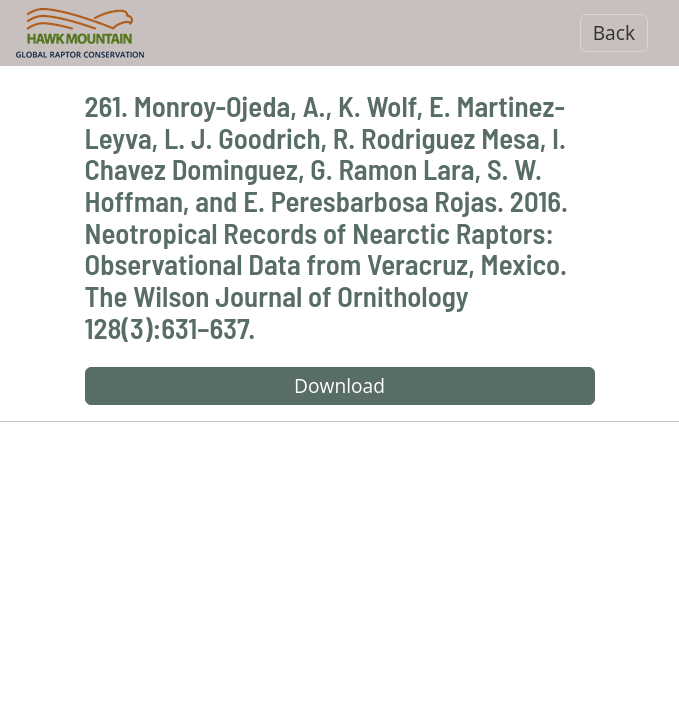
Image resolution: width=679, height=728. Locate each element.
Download (339, 385)
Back (614, 32)
